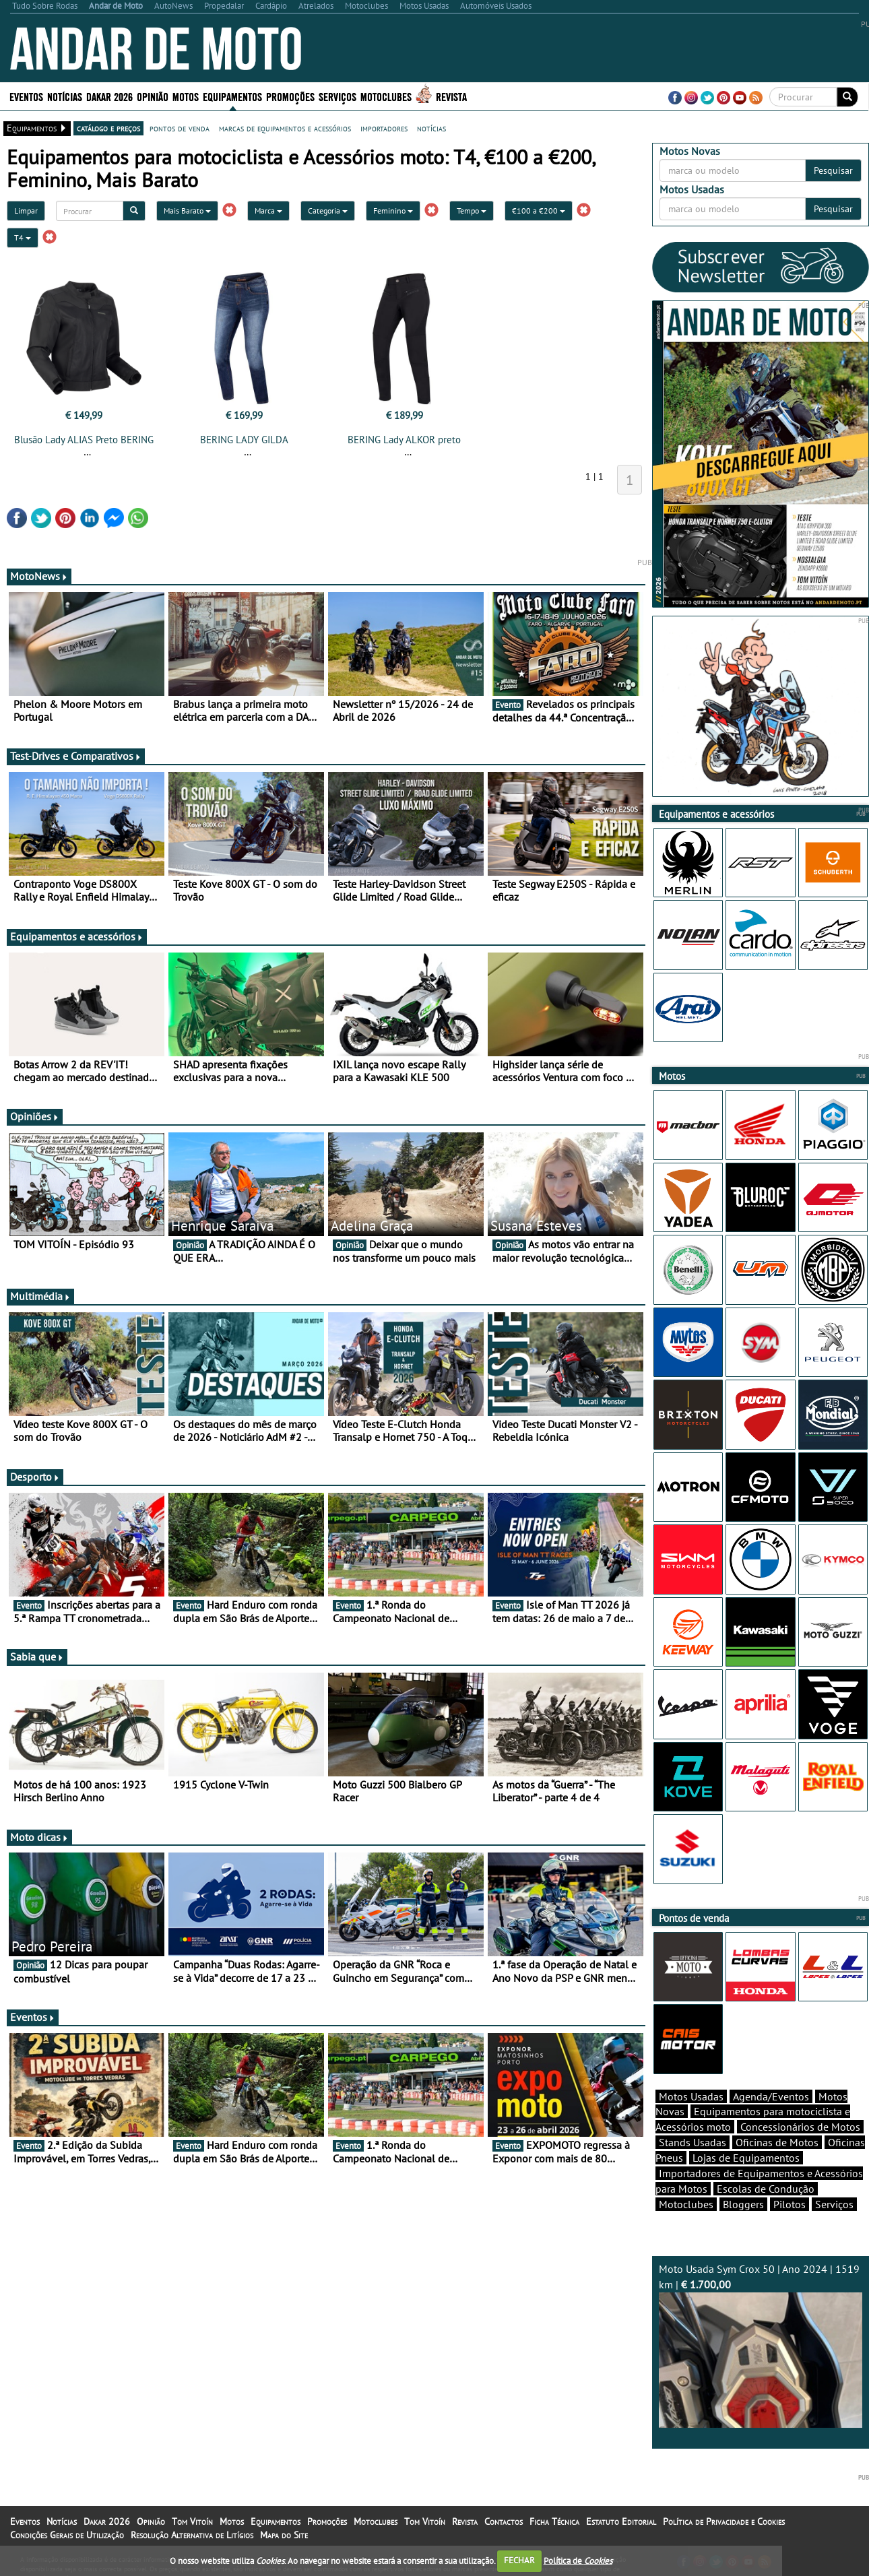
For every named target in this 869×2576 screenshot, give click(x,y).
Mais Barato (187, 210)
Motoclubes (386, 96)
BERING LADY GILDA (244, 439)
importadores (384, 128)
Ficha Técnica (554, 2521)
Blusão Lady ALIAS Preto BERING (84, 439)
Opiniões (34, 1116)
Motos (185, 96)
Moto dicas (39, 1837)
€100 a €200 (538, 210)
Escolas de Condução (765, 2188)
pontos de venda (180, 128)
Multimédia (40, 1296)
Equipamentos (232, 96)
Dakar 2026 (109, 96)
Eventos (26, 96)
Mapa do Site (284, 2535)
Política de (578, 2560)
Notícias (64, 96)
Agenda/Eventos (771, 2096)
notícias (431, 128)
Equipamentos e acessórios (76, 936)
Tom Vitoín (192, 2521)
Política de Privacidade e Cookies (724, 2521)
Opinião (152, 96)
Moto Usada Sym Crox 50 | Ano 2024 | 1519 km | (761, 2345)
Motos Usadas (691, 2096)
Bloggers (743, 2204)
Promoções (290, 96)
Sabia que (37, 1656)
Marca (268, 210)
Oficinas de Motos (777, 2142)
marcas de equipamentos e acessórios (285, 128)
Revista (451, 96)
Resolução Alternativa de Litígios (192, 2535)
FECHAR (519, 2560)
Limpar (26, 210)
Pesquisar (833, 170)
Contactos (503, 2521)
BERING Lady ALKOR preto (404, 439)
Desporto (35, 1476)
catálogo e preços (108, 128)
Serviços (337, 96)
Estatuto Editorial (621, 2521)
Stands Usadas (692, 2142)
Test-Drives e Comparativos (75, 756)
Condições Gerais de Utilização (67, 2535)
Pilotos (789, 2204)
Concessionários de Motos (800, 2126)
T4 (22, 237)
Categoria (328, 210)
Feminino (393, 210)
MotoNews (39, 576)
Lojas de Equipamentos (746, 2157)
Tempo (471, 210)
